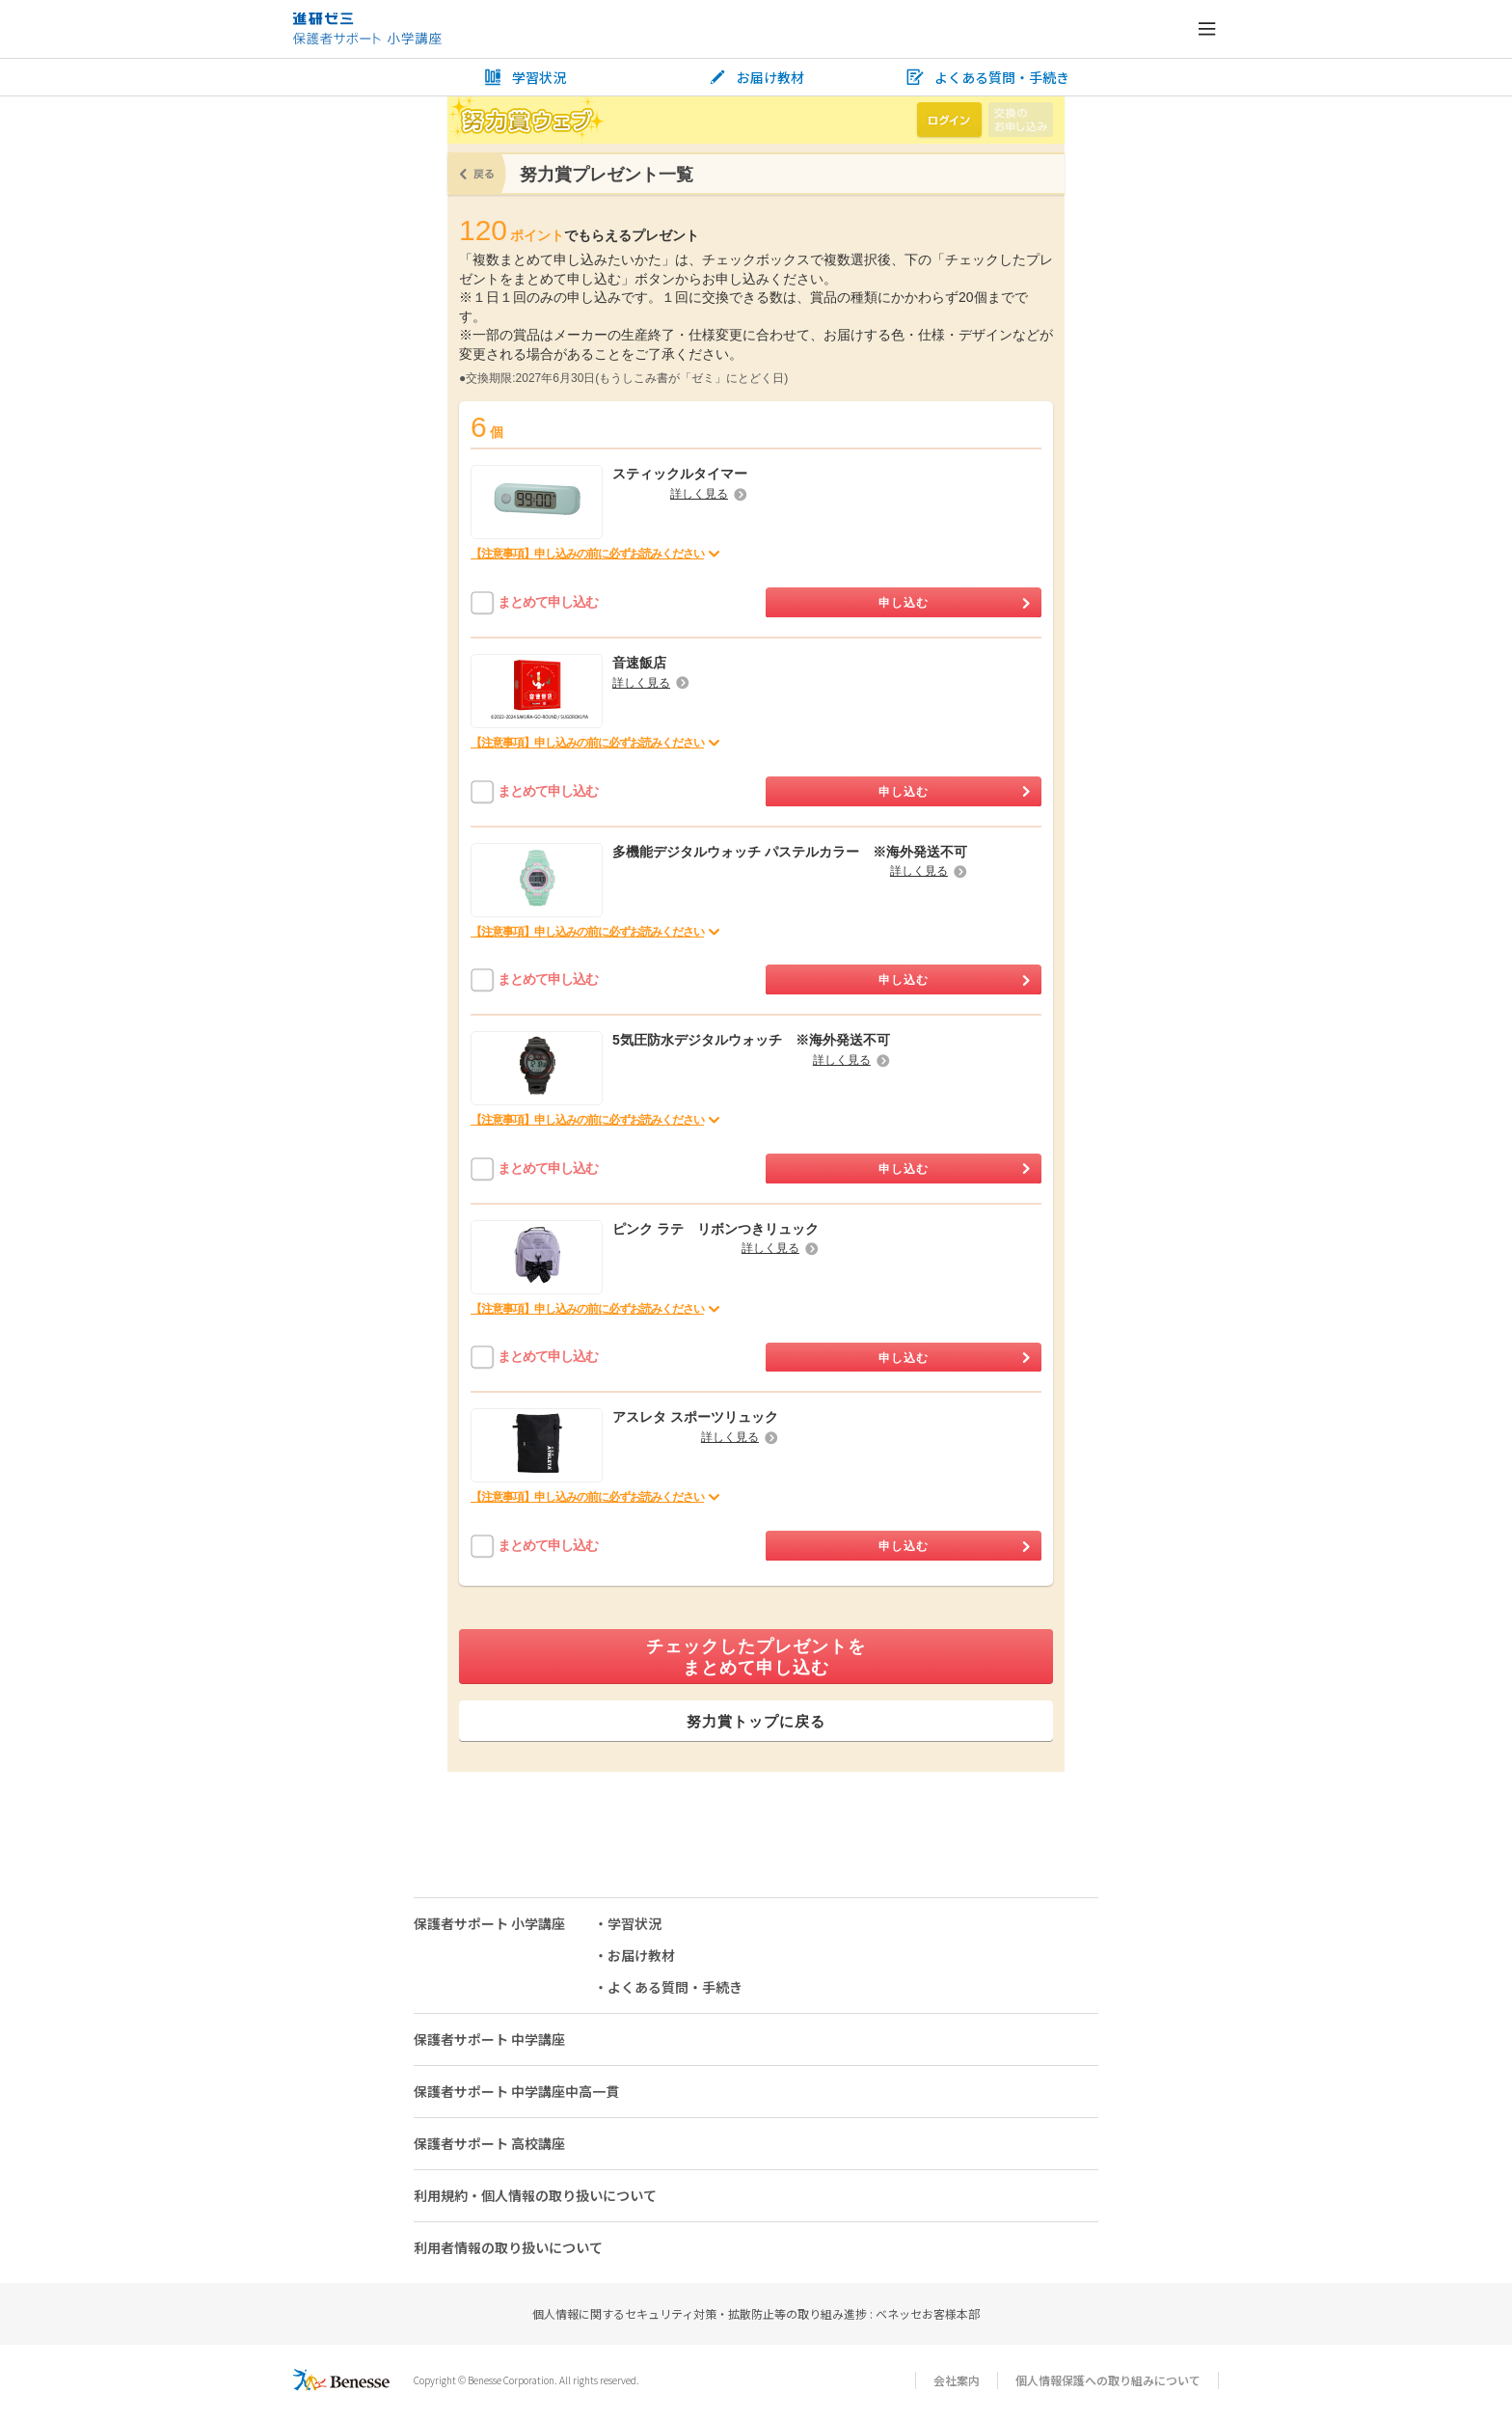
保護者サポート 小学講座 (489, 1923)
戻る (476, 173)
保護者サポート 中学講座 (489, 2039)
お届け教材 (756, 78)
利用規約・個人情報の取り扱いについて (535, 2195)
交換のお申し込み (1020, 119)
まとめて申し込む (548, 602)
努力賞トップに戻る (756, 1721)
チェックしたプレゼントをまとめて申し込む (756, 1657)
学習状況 (524, 78)
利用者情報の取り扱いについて (508, 2247)
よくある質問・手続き (987, 78)
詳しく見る (708, 494)
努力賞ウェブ (527, 120)
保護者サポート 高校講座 (489, 2143)
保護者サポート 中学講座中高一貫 (516, 2091)
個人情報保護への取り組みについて (1108, 2380)
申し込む (954, 603)
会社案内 (956, 2380)
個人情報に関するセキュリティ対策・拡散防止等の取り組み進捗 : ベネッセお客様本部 (756, 2313)
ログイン (949, 119)
